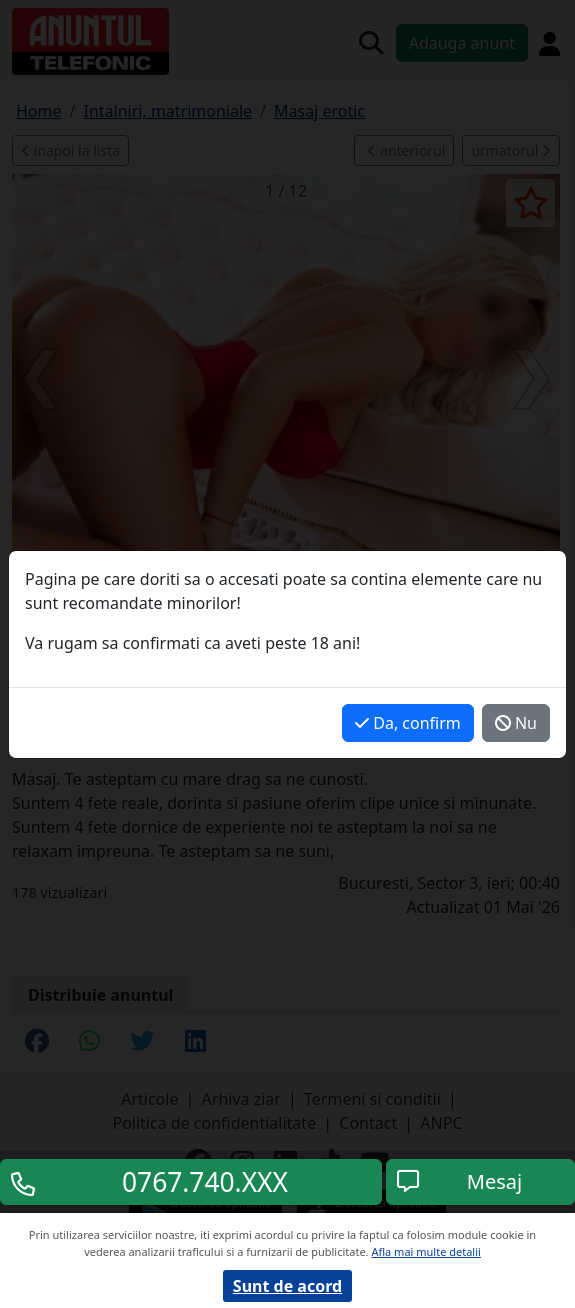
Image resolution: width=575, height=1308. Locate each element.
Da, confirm (408, 723)
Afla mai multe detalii (425, 1251)
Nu (516, 723)
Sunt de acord (287, 1286)
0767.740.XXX (205, 1182)
